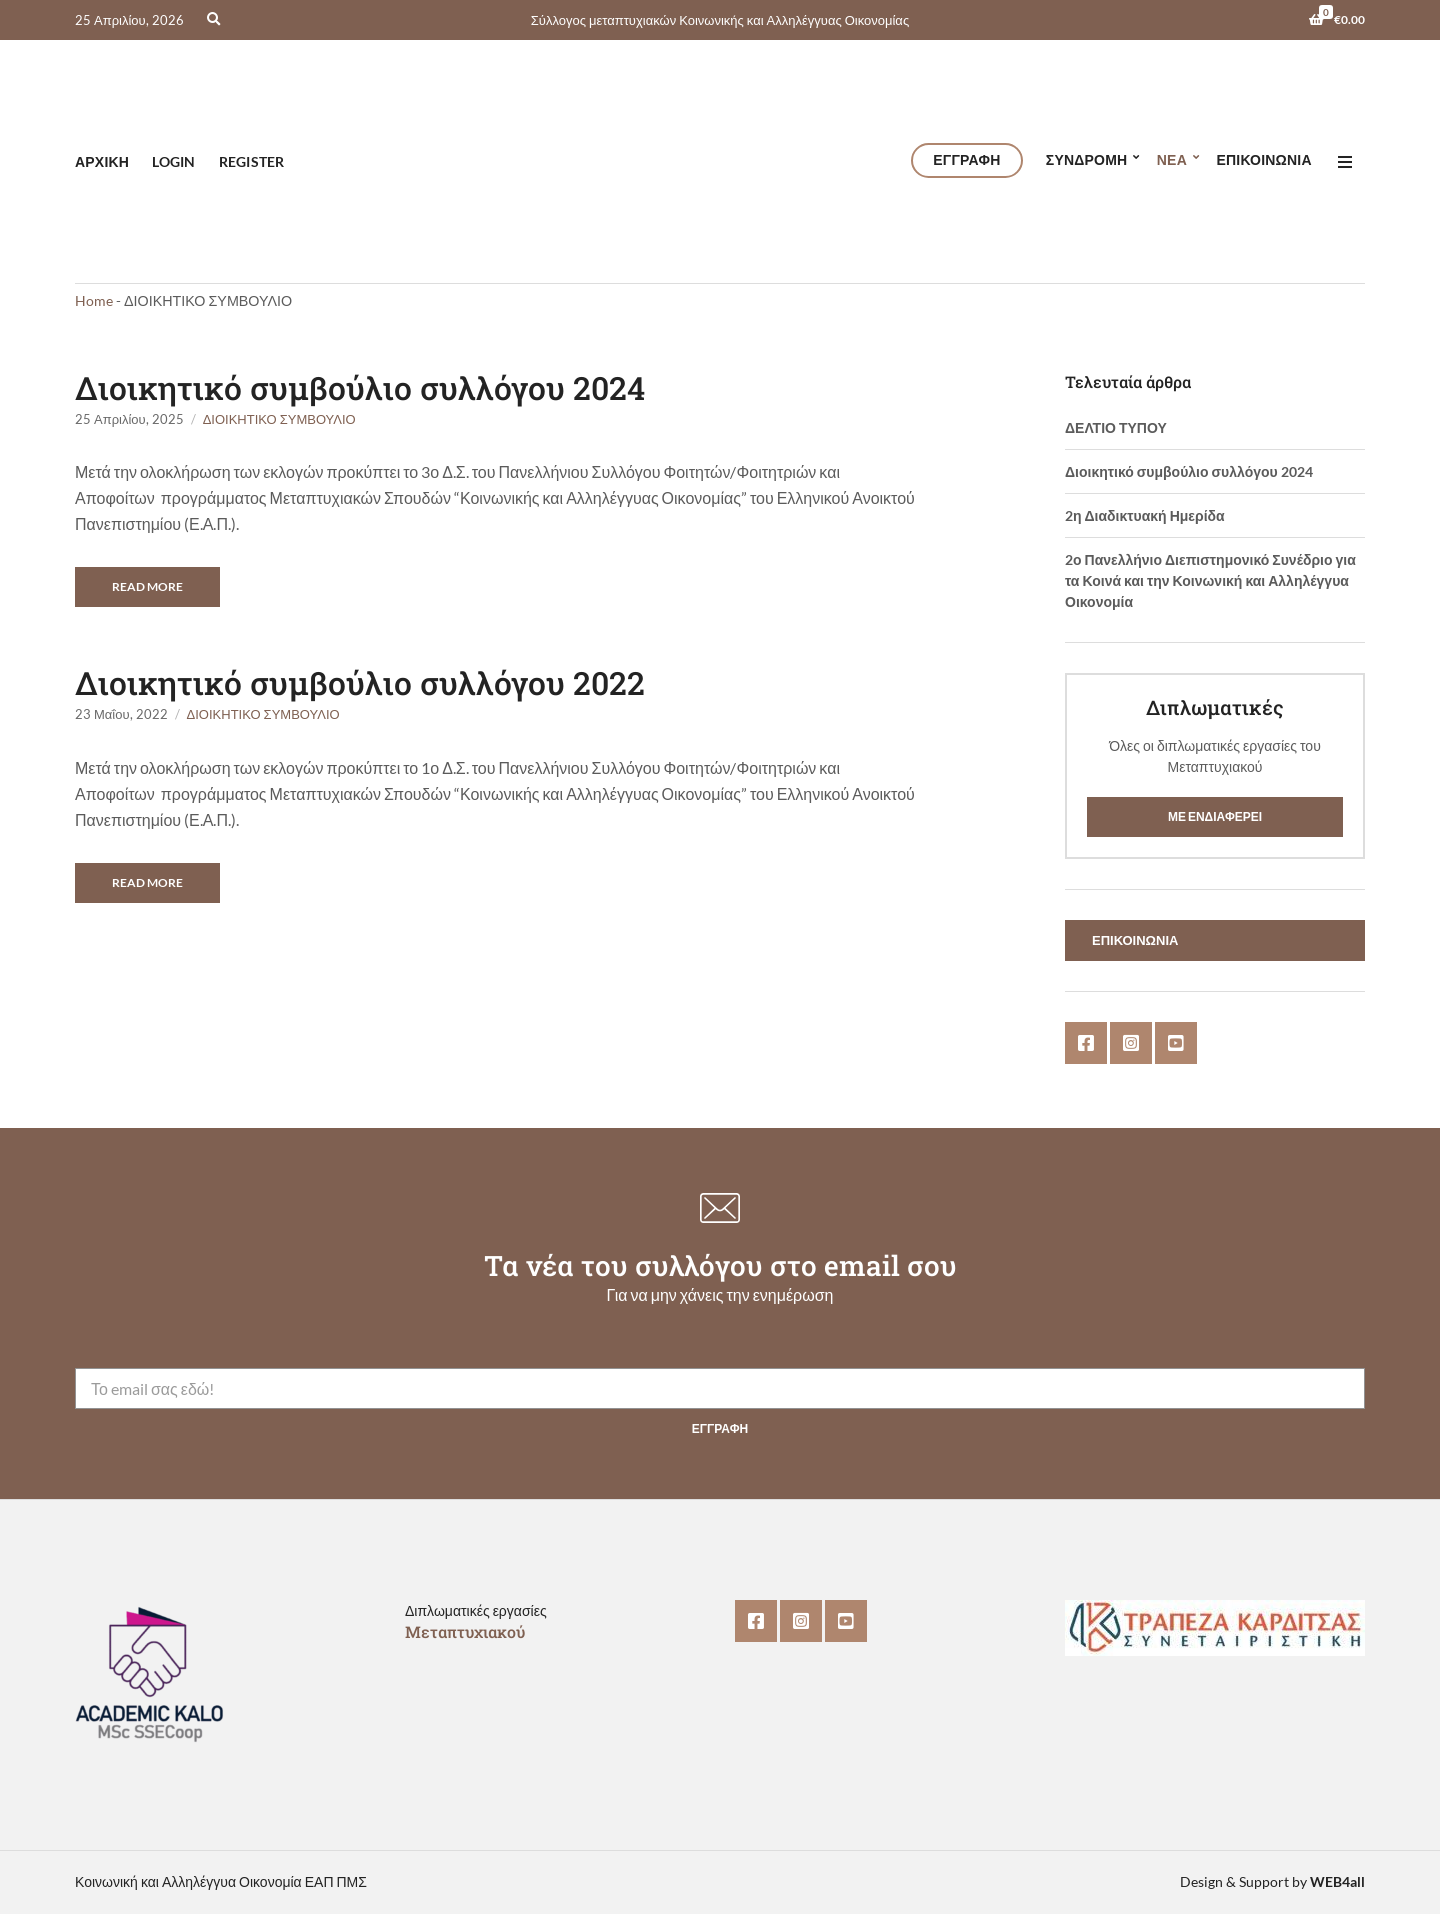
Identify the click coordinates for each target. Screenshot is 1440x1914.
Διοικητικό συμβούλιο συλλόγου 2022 (360, 682)
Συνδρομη (1087, 159)
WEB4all (1337, 1881)
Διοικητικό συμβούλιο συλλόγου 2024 (360, 387)
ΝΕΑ (1172, 159)
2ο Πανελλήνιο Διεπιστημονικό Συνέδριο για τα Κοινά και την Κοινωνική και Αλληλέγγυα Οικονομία (1210, 580)
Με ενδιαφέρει (1215, 816)
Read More (147, 586)
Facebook (1086, 1043)
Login (173, 161)
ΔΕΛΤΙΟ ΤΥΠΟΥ (1116, 427)
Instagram (1131, 1043)
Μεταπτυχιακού (465, 1631)
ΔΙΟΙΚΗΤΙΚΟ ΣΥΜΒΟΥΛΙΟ (279, 419)
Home (94, 300)
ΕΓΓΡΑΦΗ (966, 159)
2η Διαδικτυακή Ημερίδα (1145, 515)
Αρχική (102, 161)
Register (252, 161)
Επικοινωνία (1263, 159)
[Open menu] (1345, 162)
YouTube (1176, 1043)
